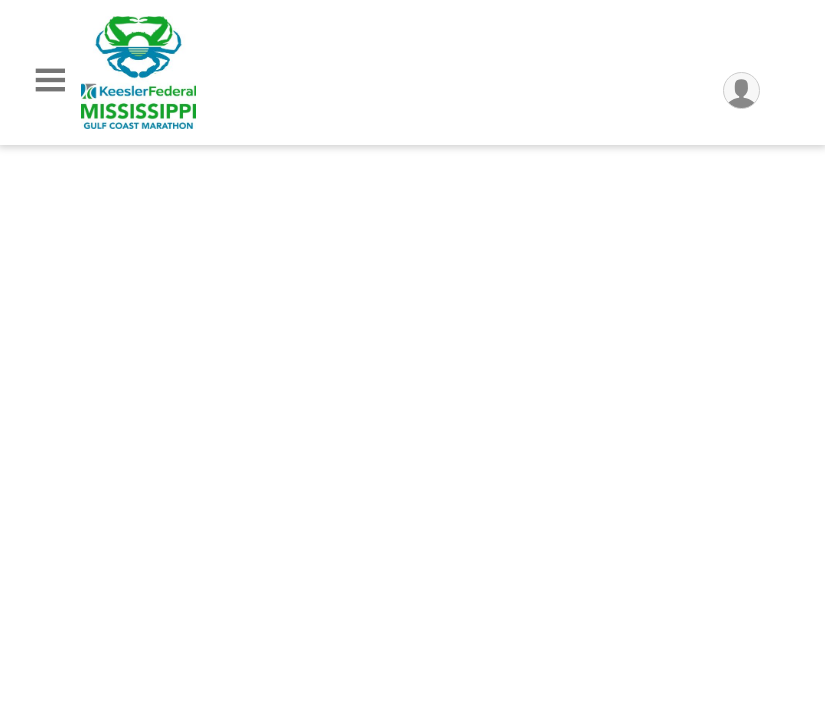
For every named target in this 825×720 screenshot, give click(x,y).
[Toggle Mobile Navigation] (50, 80)
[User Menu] (741, 90)
